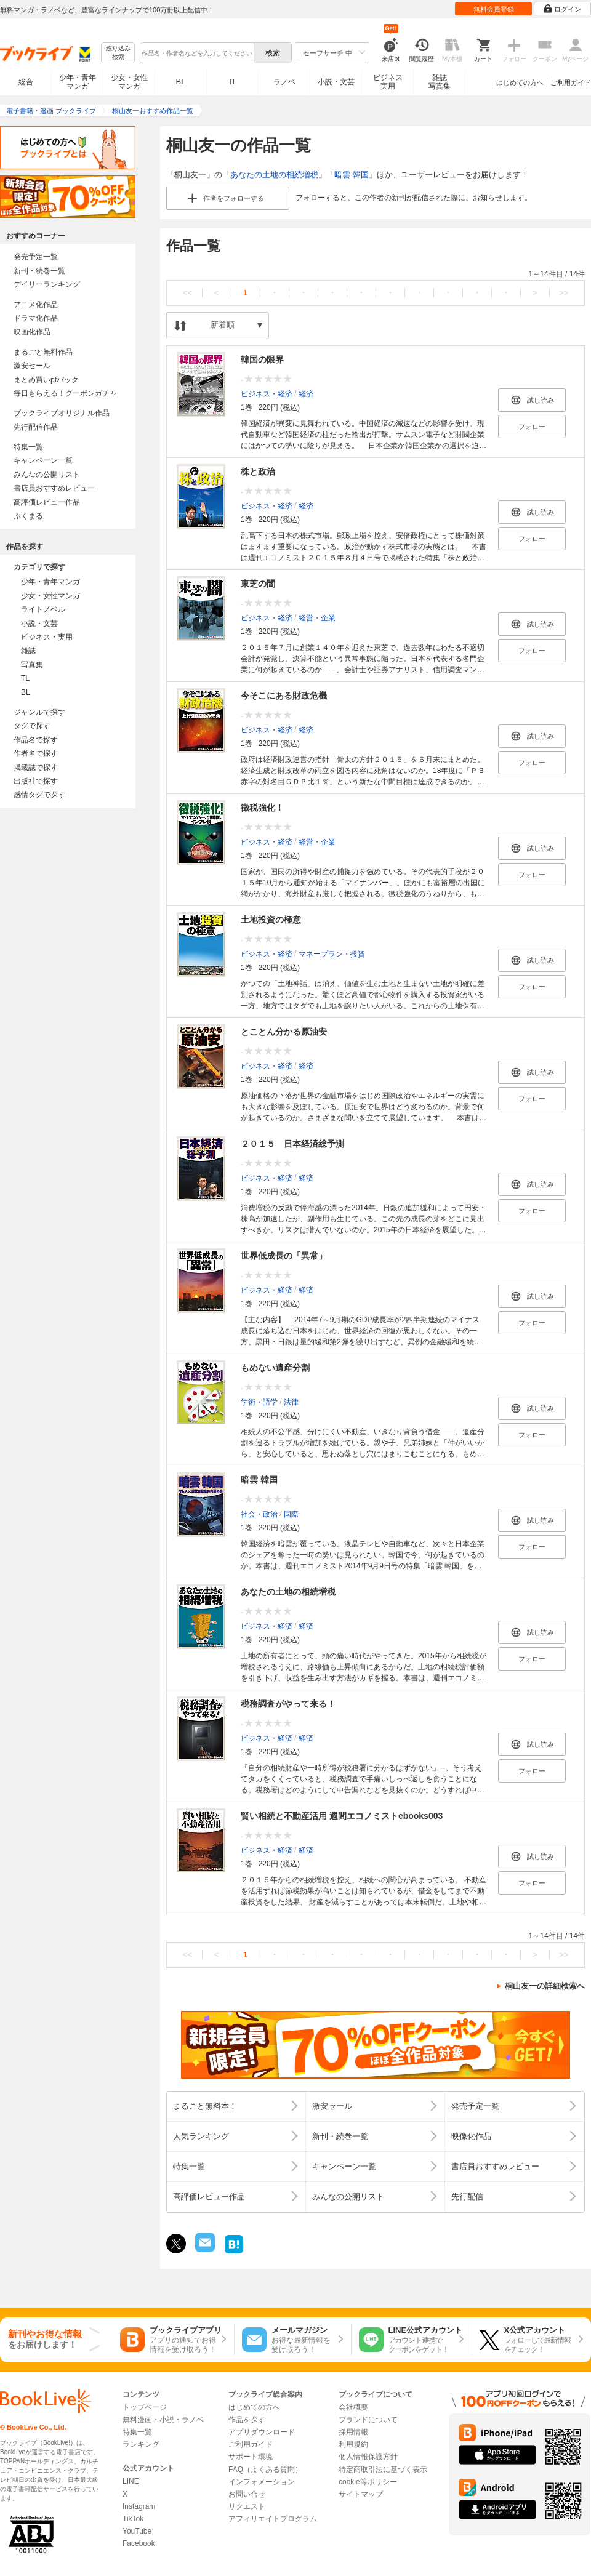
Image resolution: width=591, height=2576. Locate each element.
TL (232, 82)
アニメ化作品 (36, 304)
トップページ (145, 2407)
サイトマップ (361, 2494)
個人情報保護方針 (368, 2456)
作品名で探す (36, 740)
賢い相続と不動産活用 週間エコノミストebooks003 (342, 1816)
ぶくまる (28, 516)
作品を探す (246, 2419)
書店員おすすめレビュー (54, 488)
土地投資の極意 (271, 920)
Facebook (139, 2543)
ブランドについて (368, 2419)
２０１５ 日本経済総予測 (292, 1144)
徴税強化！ (262, 808)
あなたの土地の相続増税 (274, 174)
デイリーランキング (47, 284)
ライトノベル (43, 609)
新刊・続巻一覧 (39, 271)
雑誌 (28, 650)
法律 (291, 1402)
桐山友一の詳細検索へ (545, 1986)
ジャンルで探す (39, 712)
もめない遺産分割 (275, 1368)
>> (563, 292)
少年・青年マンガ (77, 81)
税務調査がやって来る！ (288, 1704)
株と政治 (258, 471)
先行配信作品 (36, 427)
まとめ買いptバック (46, 379)
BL (181, 81)
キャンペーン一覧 (43, 460)
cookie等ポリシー (368, 2482)
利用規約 (353, 2444)
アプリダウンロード (261, 2432)
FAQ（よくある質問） (265, 2469)
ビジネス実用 (388, 81)
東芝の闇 (258, 583)
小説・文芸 (336, 82)
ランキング (141, 2444)
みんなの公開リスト (47, 474)
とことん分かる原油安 (284, 1032)
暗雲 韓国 (351, 174)
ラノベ (284, 82)
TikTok (133, 2518)
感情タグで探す (39, 794)
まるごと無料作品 (43, 352)
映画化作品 (32, 331)
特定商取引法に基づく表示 (383, 2469)
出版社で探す (36, 781)
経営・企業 (317, 618)
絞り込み (118, 53)
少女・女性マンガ (129, 81)
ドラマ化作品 (36, 318)
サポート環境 (250, 2456)
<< (187, 292)
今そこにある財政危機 (284, 695)
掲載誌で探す (36, 767)
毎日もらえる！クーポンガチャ (65, 393)
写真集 (32, 664)
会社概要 (353, 2407)
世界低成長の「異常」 (284, 1256)
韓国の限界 (262, 359)
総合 (25, 82)
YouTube (137, 2531)
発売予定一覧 (36, 256)
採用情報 (353, 2432)
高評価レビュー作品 (47, 502)
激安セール (32, 365)
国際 (291, 1514)
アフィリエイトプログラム (272, 2518)
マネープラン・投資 (332, 954)
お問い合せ (246, 2494)
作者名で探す (36, 753)
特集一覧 (28, 447)
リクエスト (246, 2506)
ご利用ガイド (570, 82)
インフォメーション (261, 2482)
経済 (306, 394)
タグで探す (32, 725)
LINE (131, 2481)
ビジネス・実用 (47, 637)
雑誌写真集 (439, 81)
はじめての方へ (520, 82)
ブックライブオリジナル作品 (62, 413)
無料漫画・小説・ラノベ (163, 2419)
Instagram (139, 2506)
